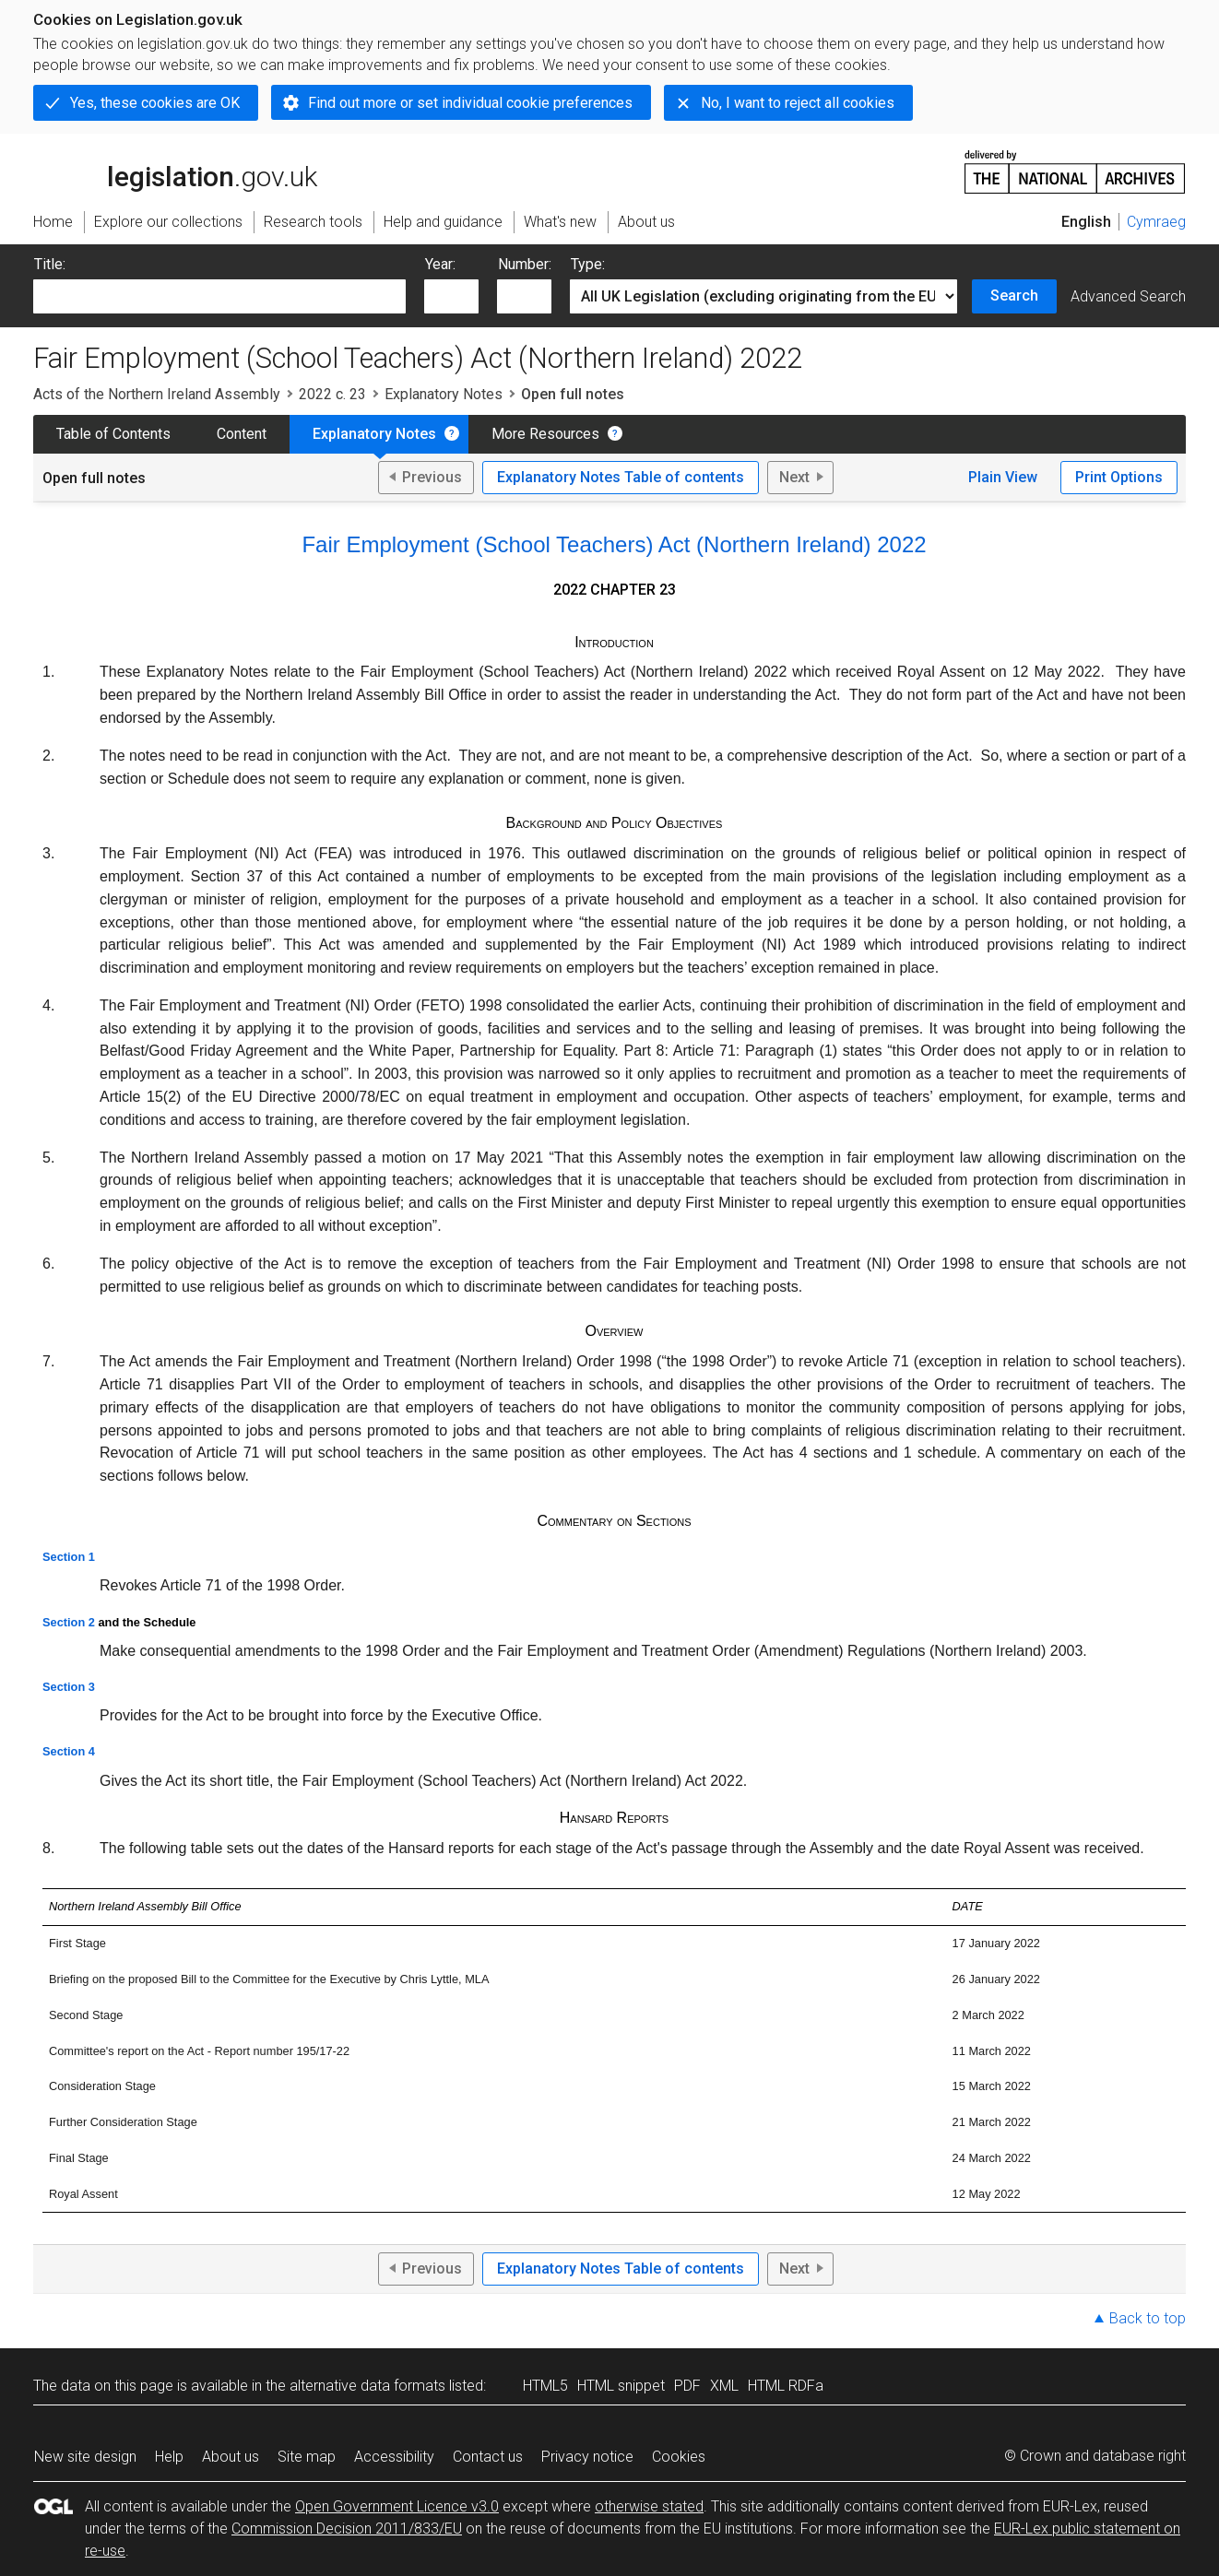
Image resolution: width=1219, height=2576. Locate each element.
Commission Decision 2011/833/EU (346, 2528)
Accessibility (394, 2456)
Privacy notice (587, 2456)
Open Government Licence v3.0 (397, 2506)
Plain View (1002, 477)
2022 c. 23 (332, 394)
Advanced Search (1128, 296)
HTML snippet (621, 2385)
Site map (307, 2456)
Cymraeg (1156, 221)
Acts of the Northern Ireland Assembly (156, 394)
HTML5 (545, 2385)
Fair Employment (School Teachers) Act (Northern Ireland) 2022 (614, 544)
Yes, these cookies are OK (155, 103)
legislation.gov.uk (175, 170)
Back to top (1147, 2318)
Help (169, 2456)
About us (230, 2456)
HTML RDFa (785, 2385)
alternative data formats (367, 2385)
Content (241, 434)
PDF (687, 2385)
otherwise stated (649, 2506)
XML (724, 2385)
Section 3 (68, 1687)
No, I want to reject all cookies (797, 103)
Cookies (678, 2456)
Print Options (1119, 477)
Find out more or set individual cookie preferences (470, 103)
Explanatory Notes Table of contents (620, 477)
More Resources (545, 434)
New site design (85, 2456)
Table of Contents (113, 434)
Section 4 (68, 1751)
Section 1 (68, 1557)
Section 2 (68, 1622)
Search (1014, 295)
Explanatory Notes (444, 394)
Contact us (488, 2456)
